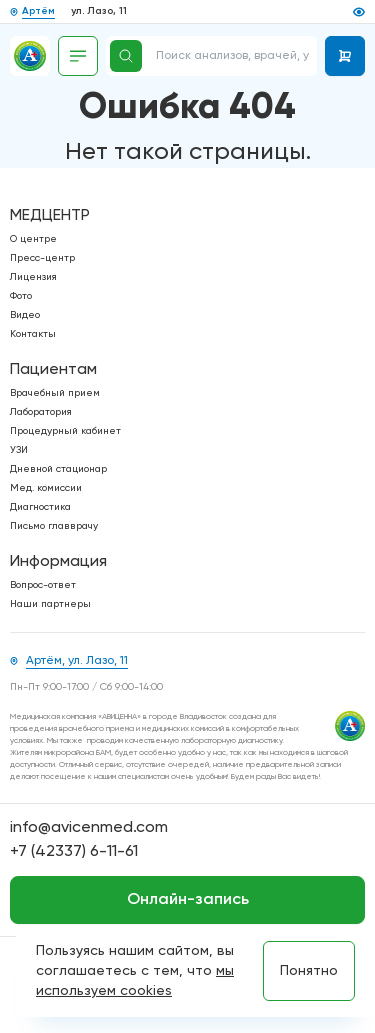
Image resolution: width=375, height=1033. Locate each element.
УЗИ (19, 450)
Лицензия (33, 277)
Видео (25, 315)
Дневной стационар (58, 469)
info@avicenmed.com (89, 828)
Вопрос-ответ (43, 585)
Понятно (309, 971)
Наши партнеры (50, 604)
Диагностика (40, 507)
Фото (21, 296)
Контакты (33, 334)
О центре (33, 239)
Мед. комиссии (46, 488)
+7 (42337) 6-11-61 (74, 852)
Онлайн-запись (188, 900)
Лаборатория (41, 412)
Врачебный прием (55, 393)
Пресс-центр (42, 258)
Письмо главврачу (54, 526)
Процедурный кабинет (65, 431)
